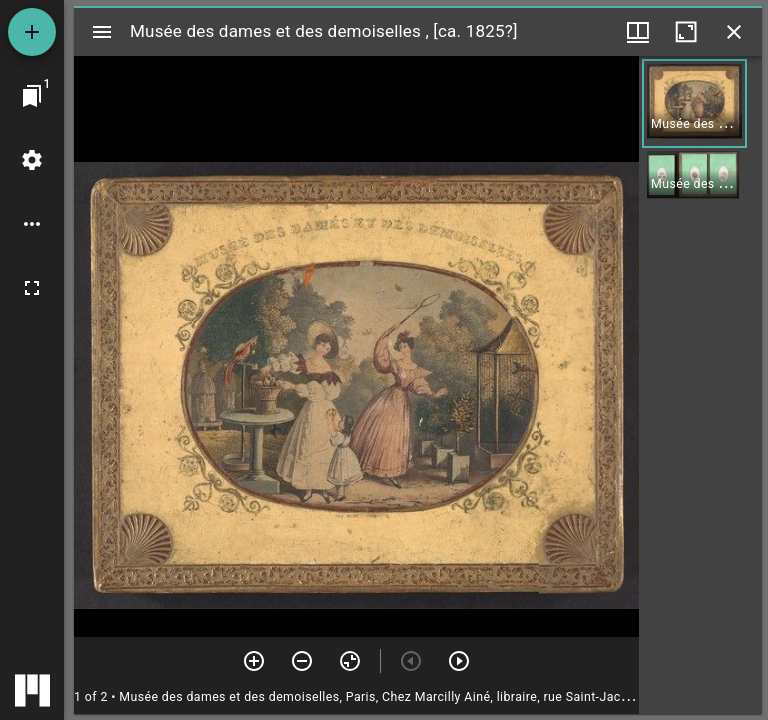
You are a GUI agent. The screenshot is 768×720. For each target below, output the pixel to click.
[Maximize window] (686, 32)
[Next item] (459, 661)
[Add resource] (32, 32)
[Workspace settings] (32, 160)
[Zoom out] (302, 661)
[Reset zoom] (350, 661)
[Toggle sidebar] (102, 32)
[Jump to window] (32, 96)
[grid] (700, 385)
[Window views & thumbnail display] (638, 32)
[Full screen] (32, 288)
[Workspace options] (32, 224)
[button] (694, 103)
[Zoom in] (254, 661)
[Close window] (734, 32)
